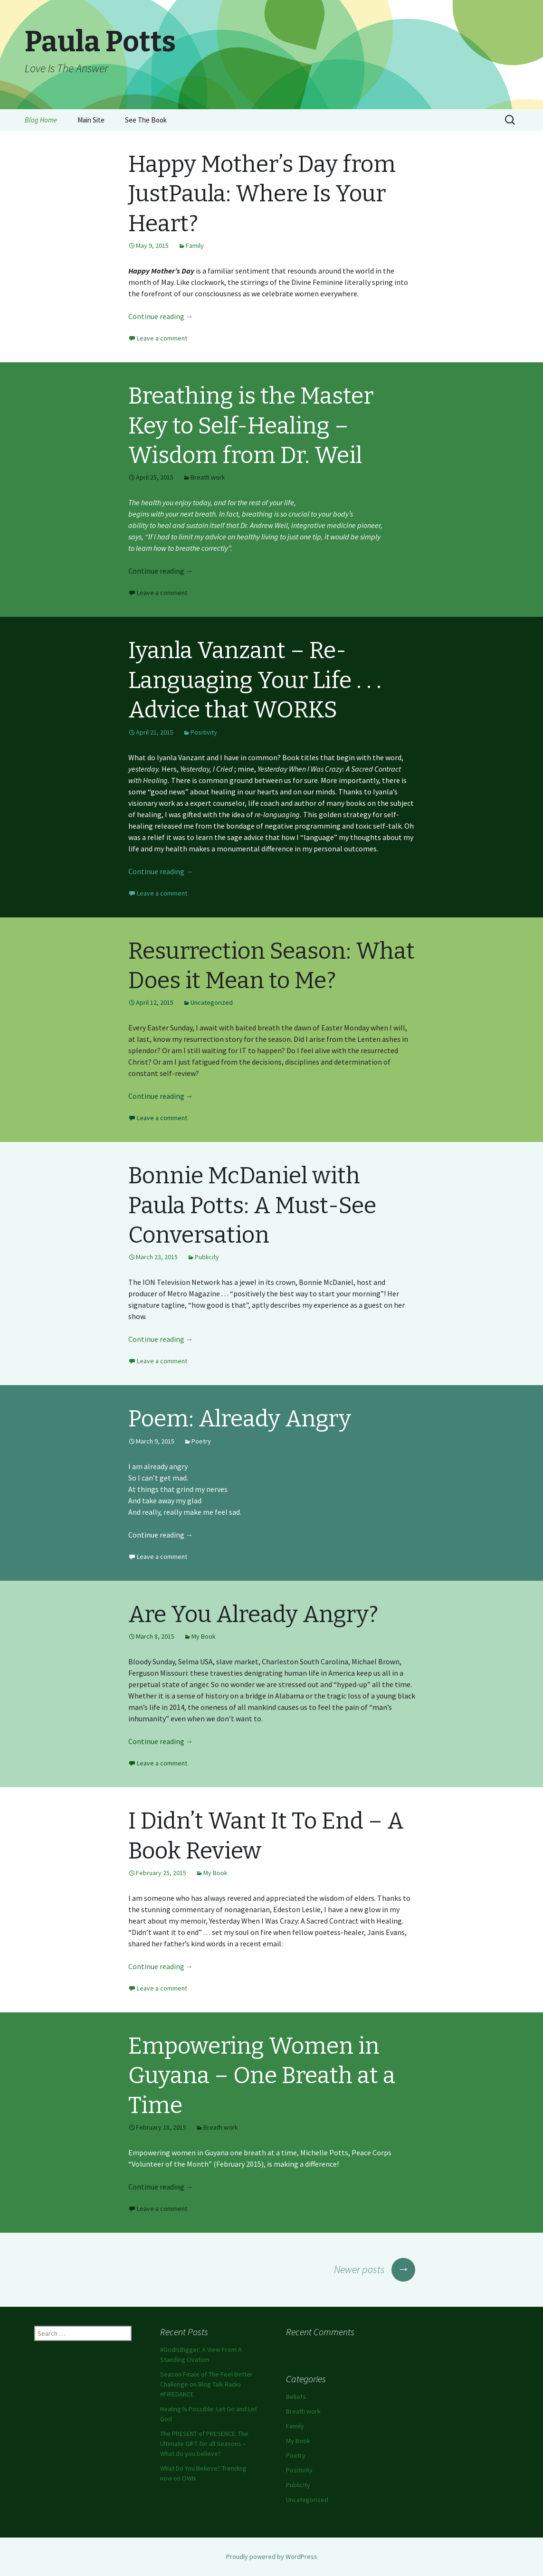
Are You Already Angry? (253, 1614)
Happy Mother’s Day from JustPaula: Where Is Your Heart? (262, 194)
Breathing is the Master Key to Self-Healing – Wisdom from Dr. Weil (250, 425)
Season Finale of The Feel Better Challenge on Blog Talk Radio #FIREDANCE (206, 2384)
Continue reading (160, 316)
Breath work (208, 477)
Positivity (204, 732)
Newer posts (374, 2269)
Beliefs (296, 2396)
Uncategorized (212, 1002)
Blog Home (41, 119)
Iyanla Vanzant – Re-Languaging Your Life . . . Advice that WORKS (254, 680)
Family (195, 245)
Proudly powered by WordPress (271, 2556)
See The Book (146, 119)
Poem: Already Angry (239, 1419)
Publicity (207, 1257)
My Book (203, 1636)
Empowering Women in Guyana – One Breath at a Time (261, 2075)
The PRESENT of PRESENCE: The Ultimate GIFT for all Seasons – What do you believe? (204, 2443)
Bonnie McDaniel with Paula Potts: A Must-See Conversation (252, 1205)
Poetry (201, 1441)
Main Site (91, 119)
